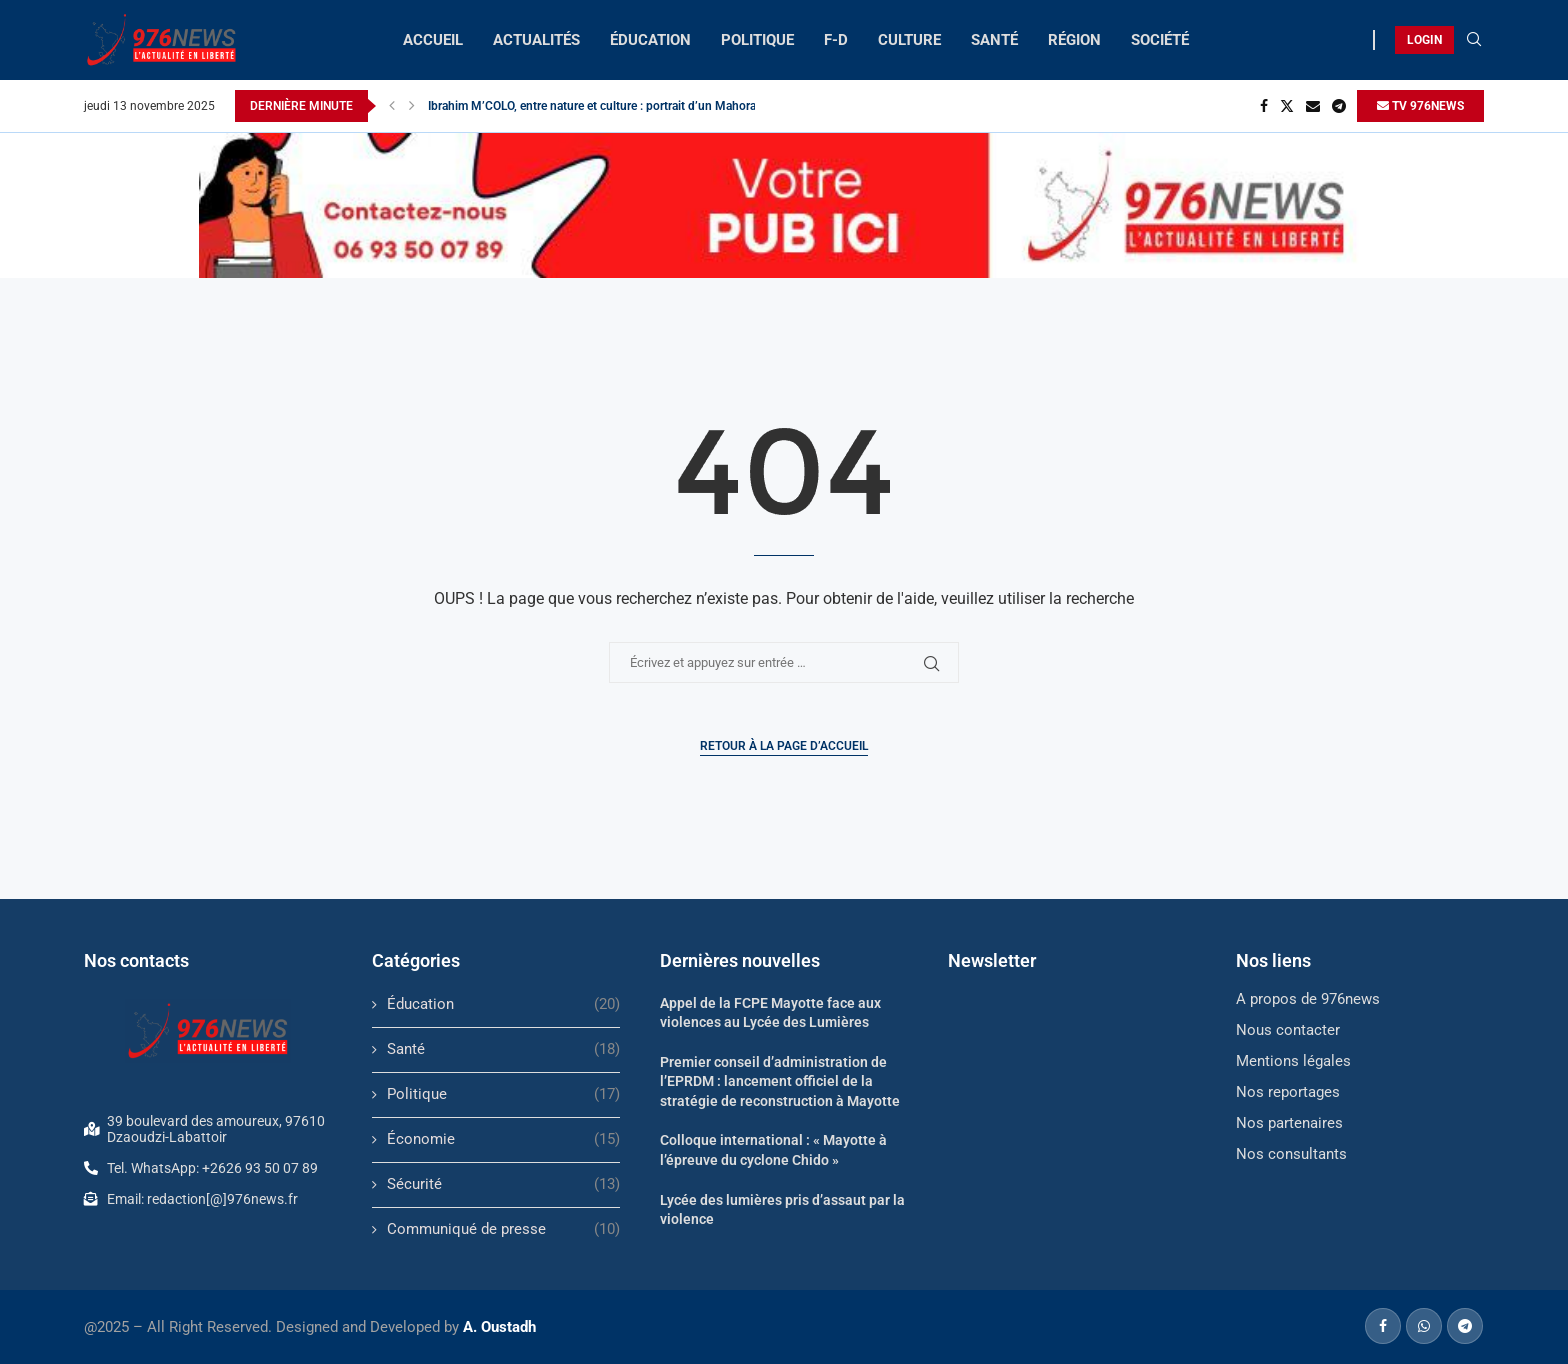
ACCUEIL (433, 40)
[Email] (1313, 106)
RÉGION (1074, 40)
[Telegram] (1339, 106)
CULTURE (909, 40)
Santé (503, 1049)
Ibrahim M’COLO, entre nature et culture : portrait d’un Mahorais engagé (617, 106)
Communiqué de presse (503, 1229)
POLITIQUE (757, 40)
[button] (392, 106)
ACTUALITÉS (536, 40)
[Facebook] (1264, 106)
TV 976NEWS (1420, 106)
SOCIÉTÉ (1160, 40)
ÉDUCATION (650, 40)
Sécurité (503, 1184)
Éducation (503, 1004)
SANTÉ (994, 40)
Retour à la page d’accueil (784, 746)
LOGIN (1424, 40)
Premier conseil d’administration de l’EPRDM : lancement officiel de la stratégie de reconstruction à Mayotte (780, 1081)
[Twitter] (1287, 106)
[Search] (1474, 40)
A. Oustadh (499, 1327)
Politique (503, 1094)
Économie (503, 1139)
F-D (836, 40)
